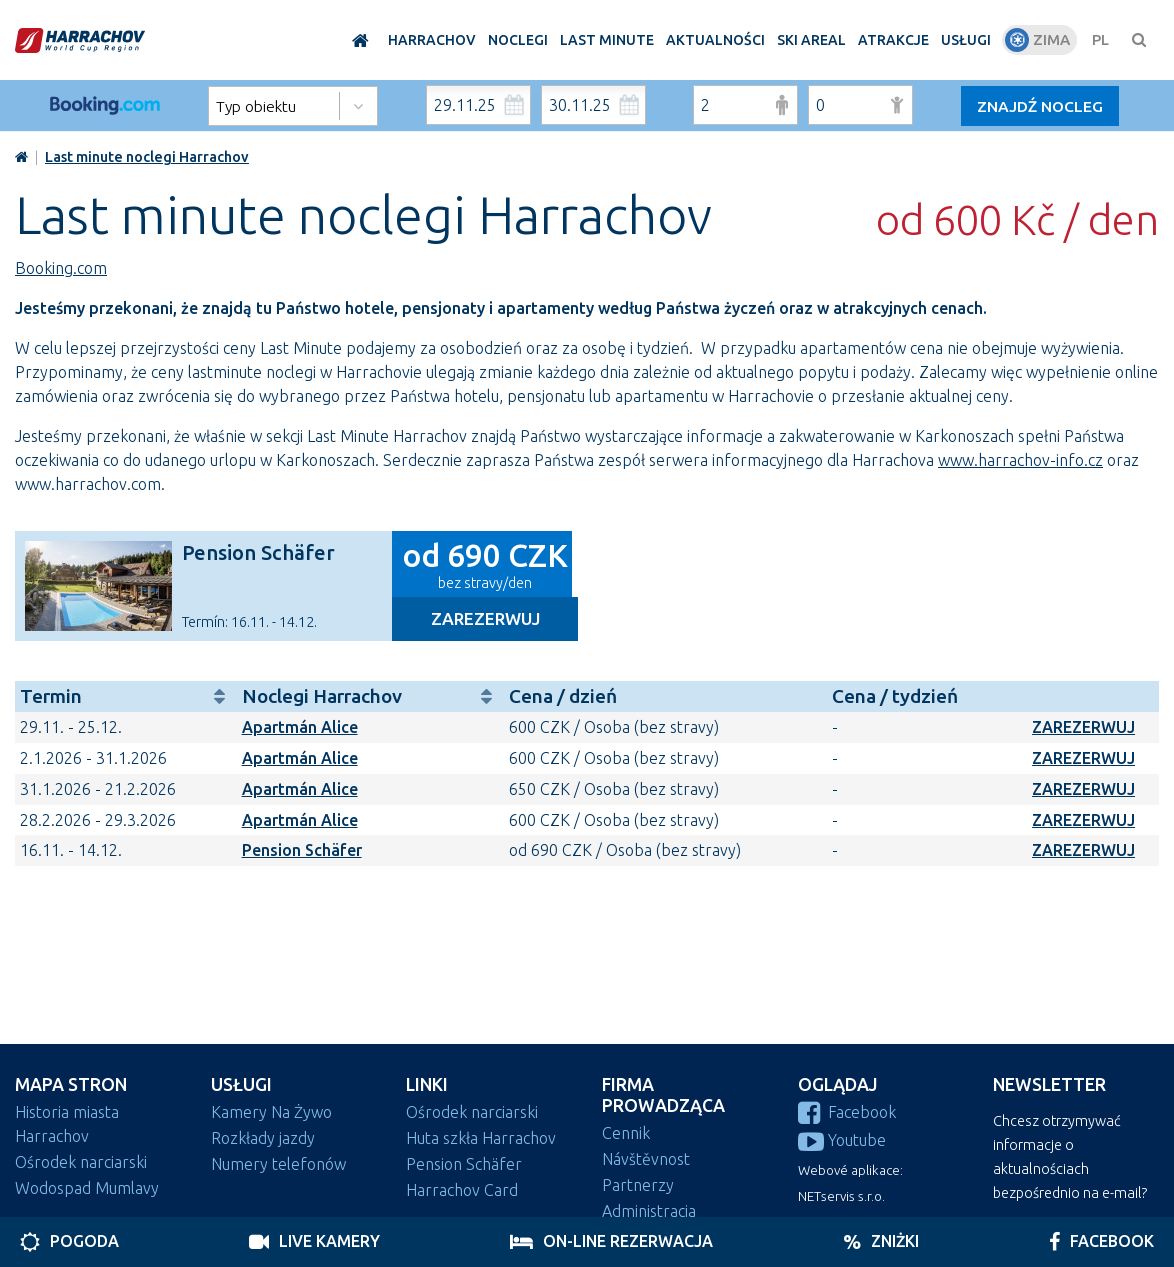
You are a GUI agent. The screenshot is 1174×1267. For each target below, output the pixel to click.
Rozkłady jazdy (263, 1138)
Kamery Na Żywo (271, 1112)
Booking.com (61, 268)
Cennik (626, 1133)
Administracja (649, 1211)
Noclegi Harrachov (370, 696)
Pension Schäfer (258, 552)
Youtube (842, 1140)
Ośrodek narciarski (81, 1162)
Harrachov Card (462, 1190)
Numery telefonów (278, 1164)
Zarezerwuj (485, 618)
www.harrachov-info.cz (1020, 460)
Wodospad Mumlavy (87, 1188)
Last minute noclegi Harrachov (147, 157)
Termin (126, 696)
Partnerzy (638, 1185)
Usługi (241, 1084)
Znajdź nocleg (1041, 106)
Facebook (847, 1112)
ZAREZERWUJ (1083, 727)
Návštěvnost (646, 1159)
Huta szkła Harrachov (481, 1138)
